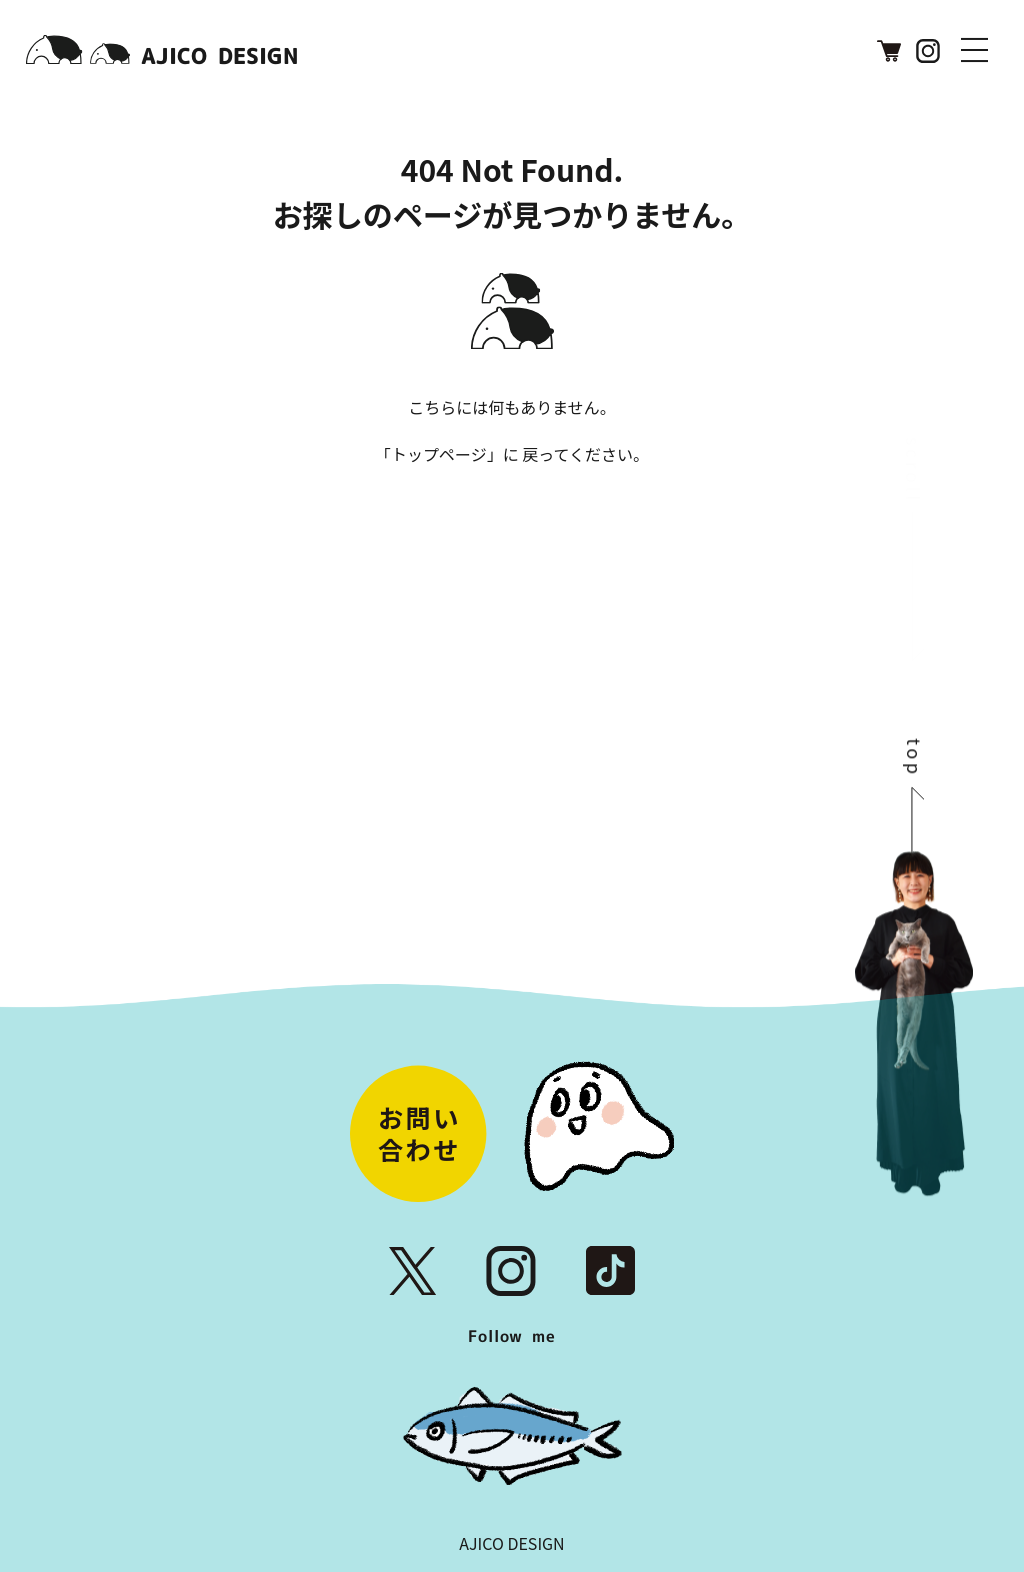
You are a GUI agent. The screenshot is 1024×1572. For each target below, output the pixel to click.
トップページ (439, 454)
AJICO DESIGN (511, 1543)
